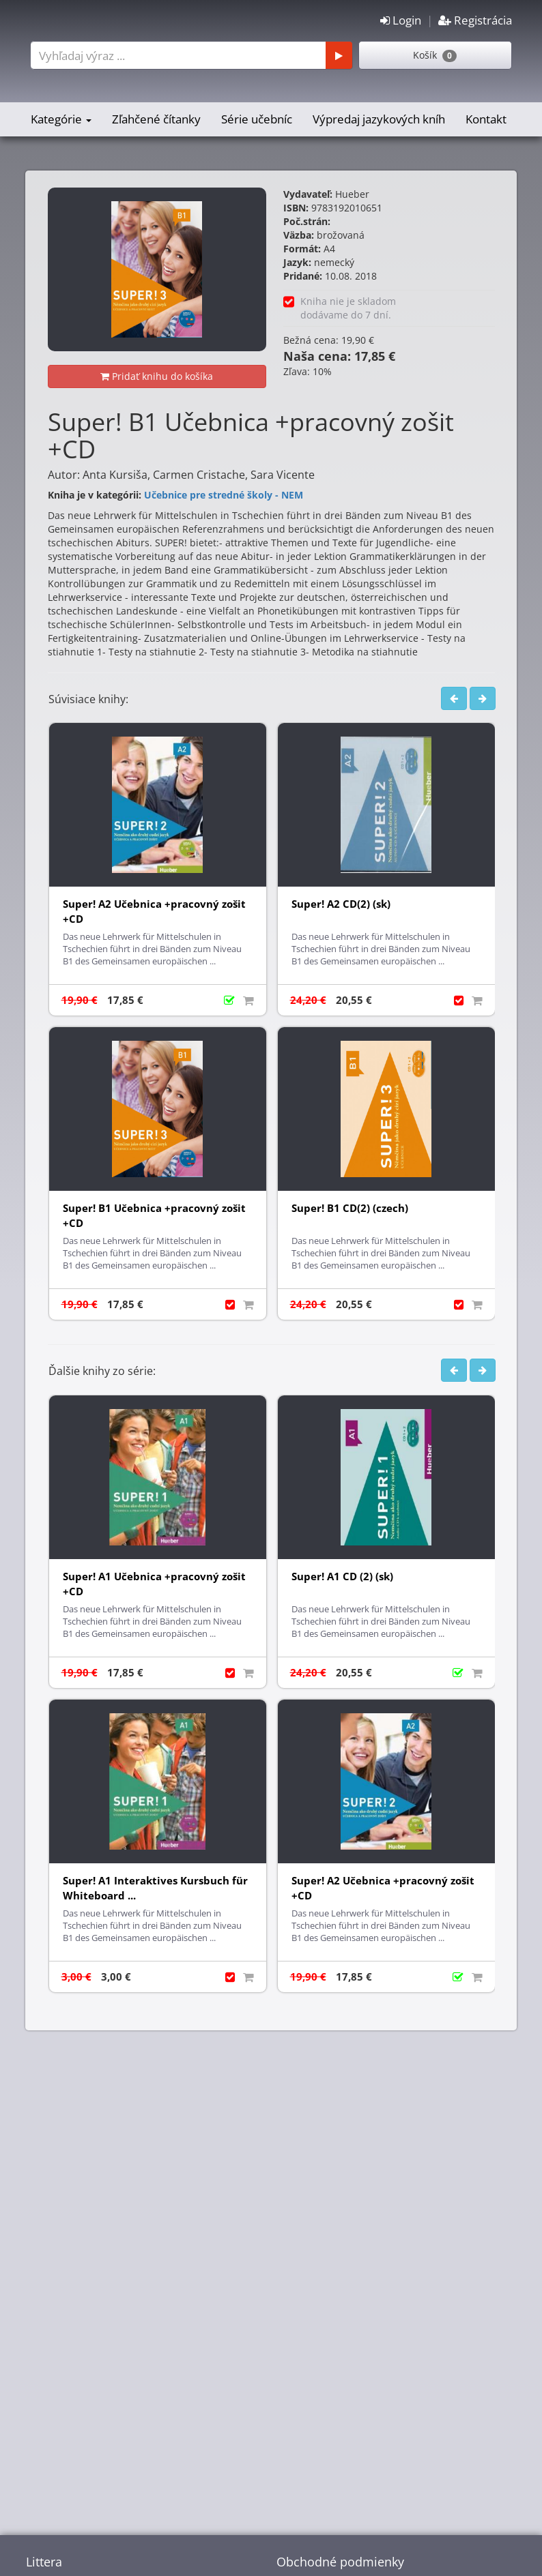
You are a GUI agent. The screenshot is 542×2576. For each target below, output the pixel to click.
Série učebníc (256, 119)
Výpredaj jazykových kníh (379, 119)
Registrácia (475, 20)
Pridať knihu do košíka (156, 376)
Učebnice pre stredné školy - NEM (223, 494)
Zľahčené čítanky (156, 119)
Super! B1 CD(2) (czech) (349, 1208)
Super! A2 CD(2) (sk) (340, 904)
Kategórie (61, 119)
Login (400, 20)
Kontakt (486, 119)
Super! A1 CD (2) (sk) (342, 1576)
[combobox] (189, 55)
